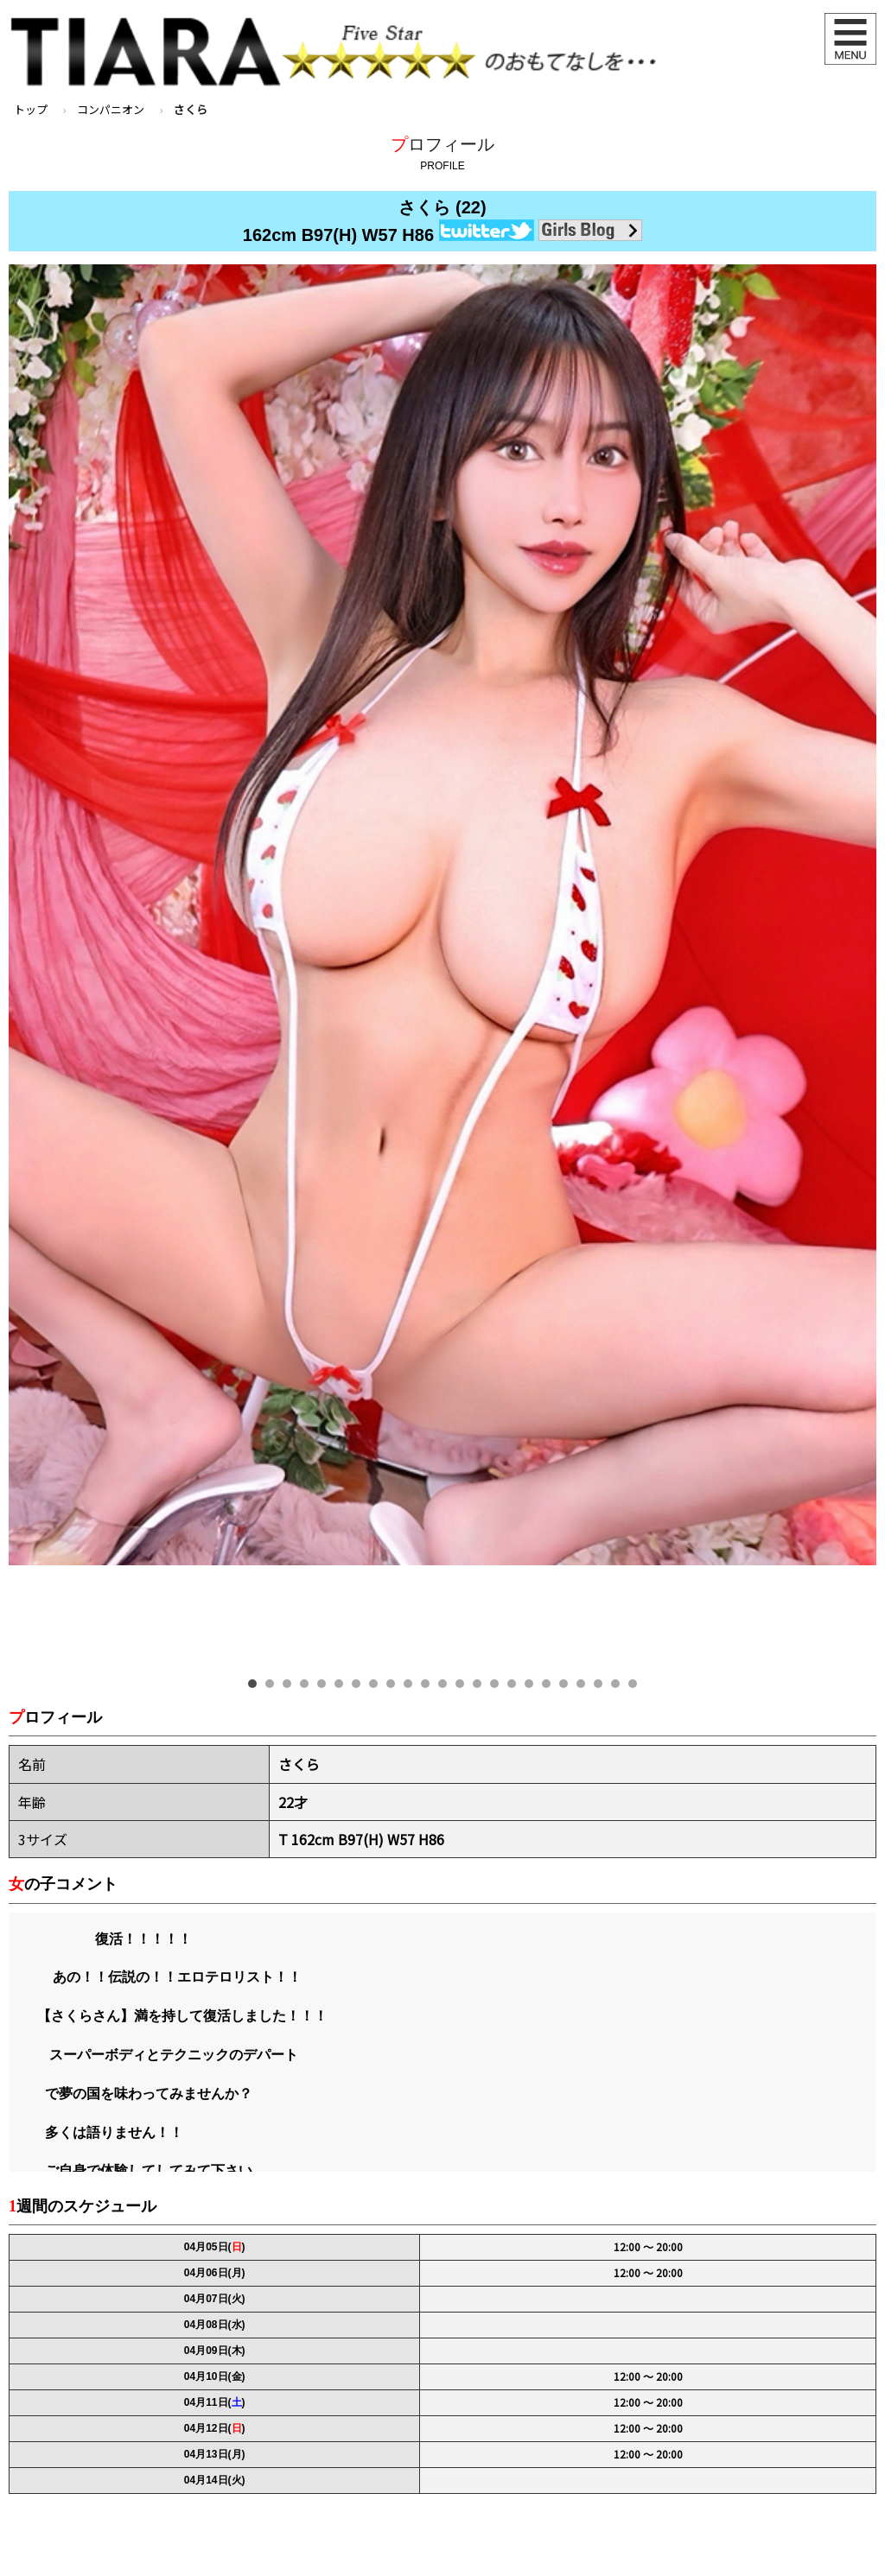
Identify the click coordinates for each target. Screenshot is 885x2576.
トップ (31, 109)
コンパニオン (110, 109)
